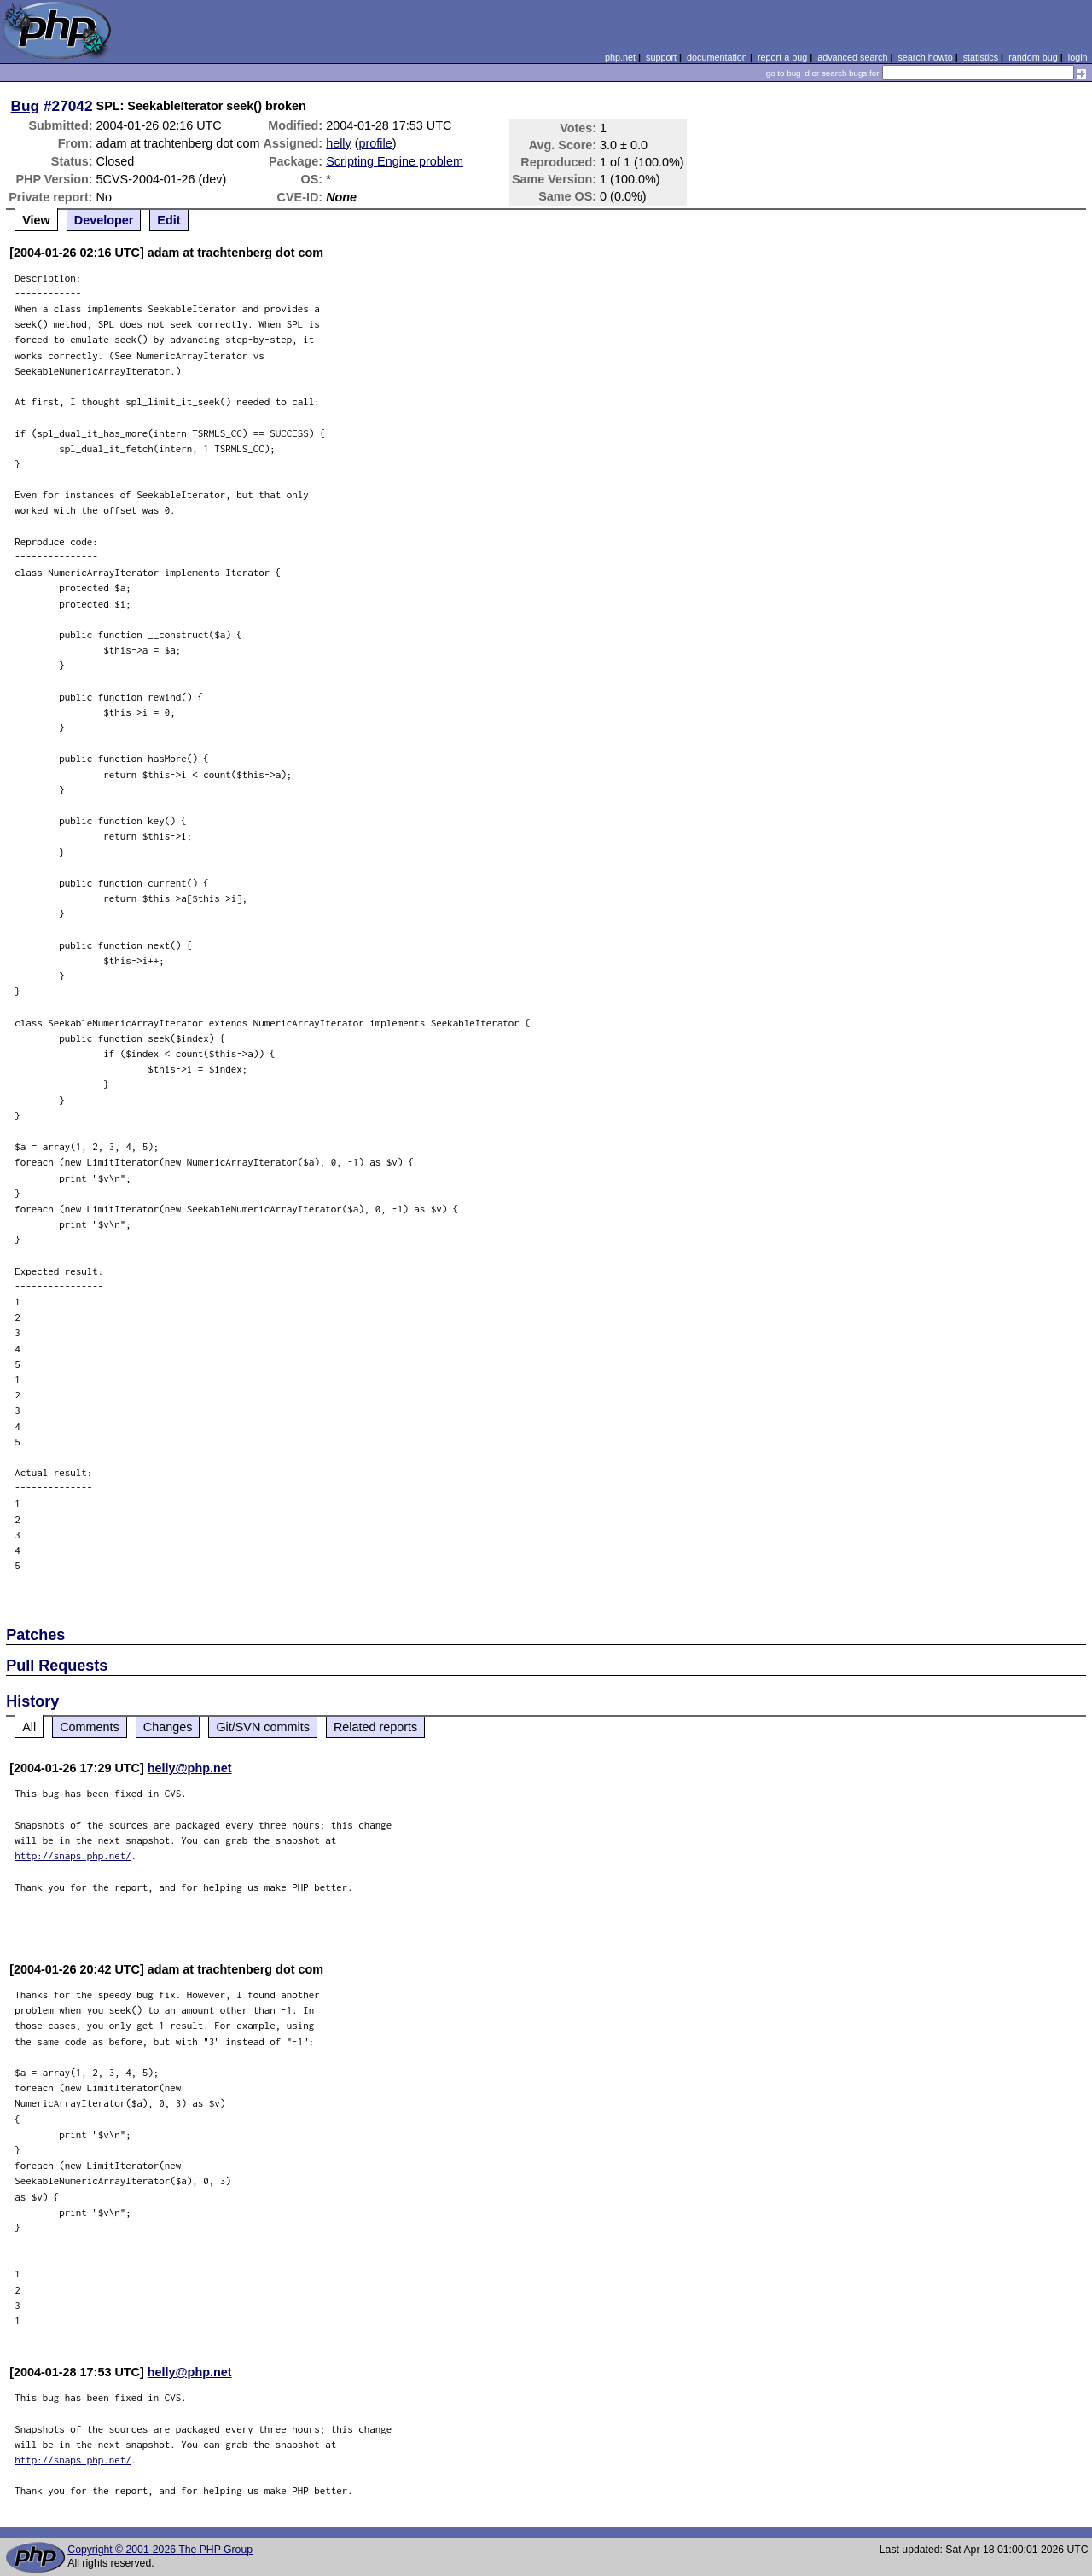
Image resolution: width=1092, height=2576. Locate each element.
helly (338, 143)
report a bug (782, 57)
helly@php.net (190, 1768)
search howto (924, 57)
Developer (104, 220)
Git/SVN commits (263, 1727)
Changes (168, 1727)
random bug (1033, 57)
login (1078, 57)
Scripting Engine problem (394, 161)
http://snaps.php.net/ (73, 1855)
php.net (620, 57)
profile (375, 143)
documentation (717, 57)
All (29, 1727)
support (661, 57)
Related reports (375, 1727)
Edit (168, 220)
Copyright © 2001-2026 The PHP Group (160, 2550)
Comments (89, 1727)
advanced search (852, 57)
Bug (25, 105)
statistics (980, 57)
